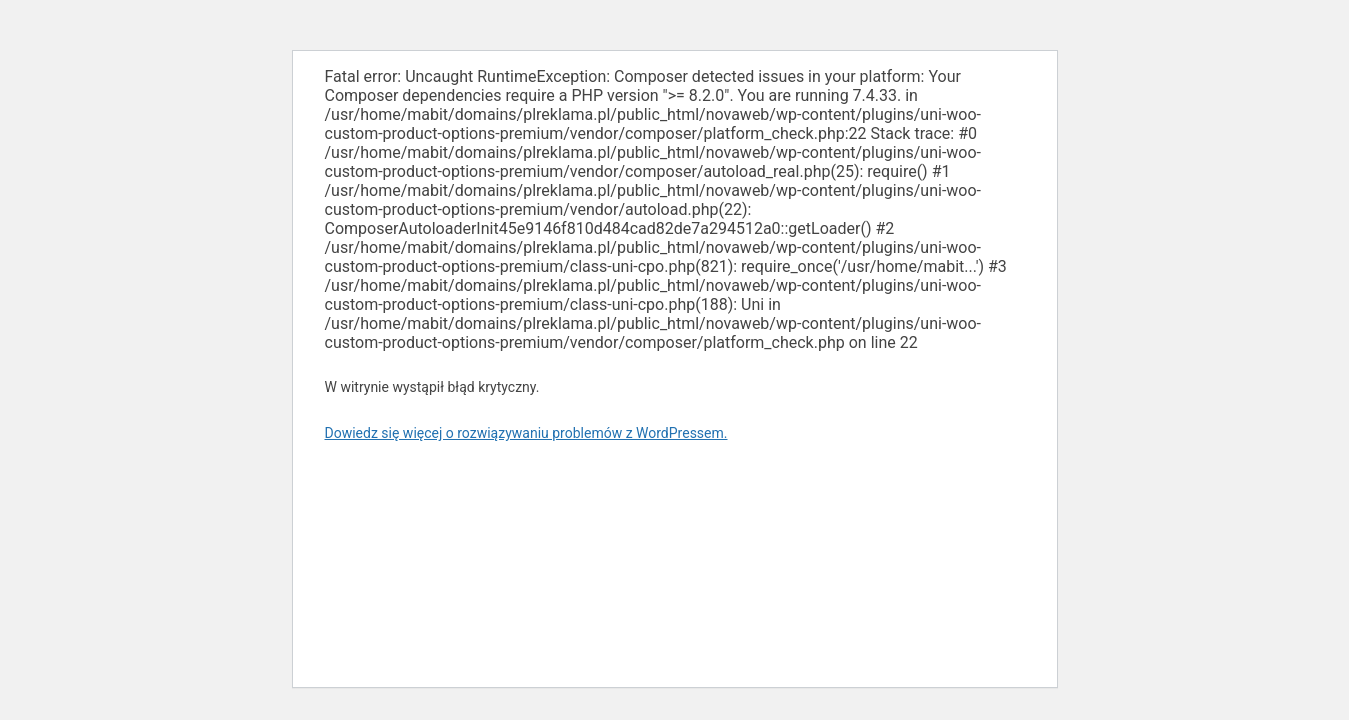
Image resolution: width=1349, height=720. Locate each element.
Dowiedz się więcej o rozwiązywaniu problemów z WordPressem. (526, 433)
